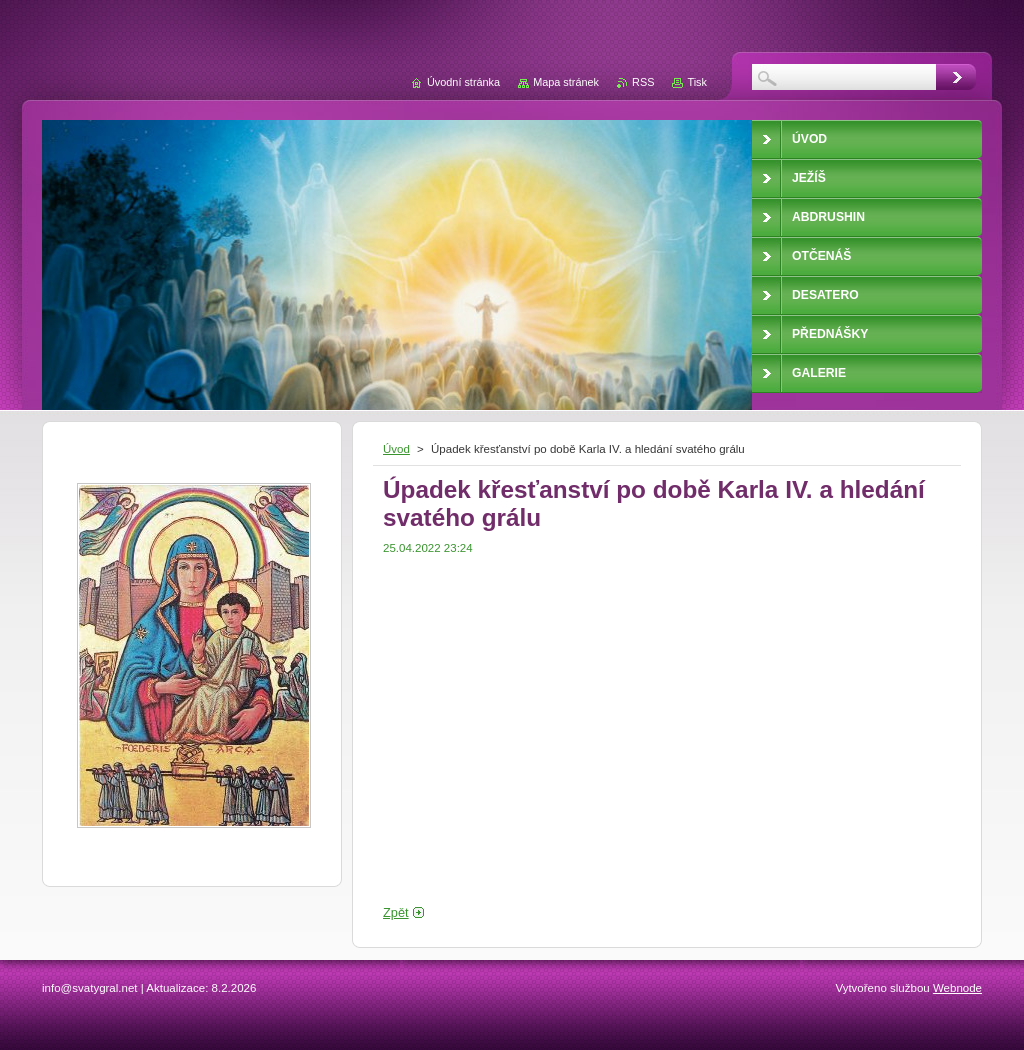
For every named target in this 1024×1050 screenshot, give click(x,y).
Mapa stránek (566, 82)
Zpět (396, 912)
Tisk (697, 82)
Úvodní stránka (463, 82)
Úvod (396, 449)
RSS (643, 82)
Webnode (957, 988)
